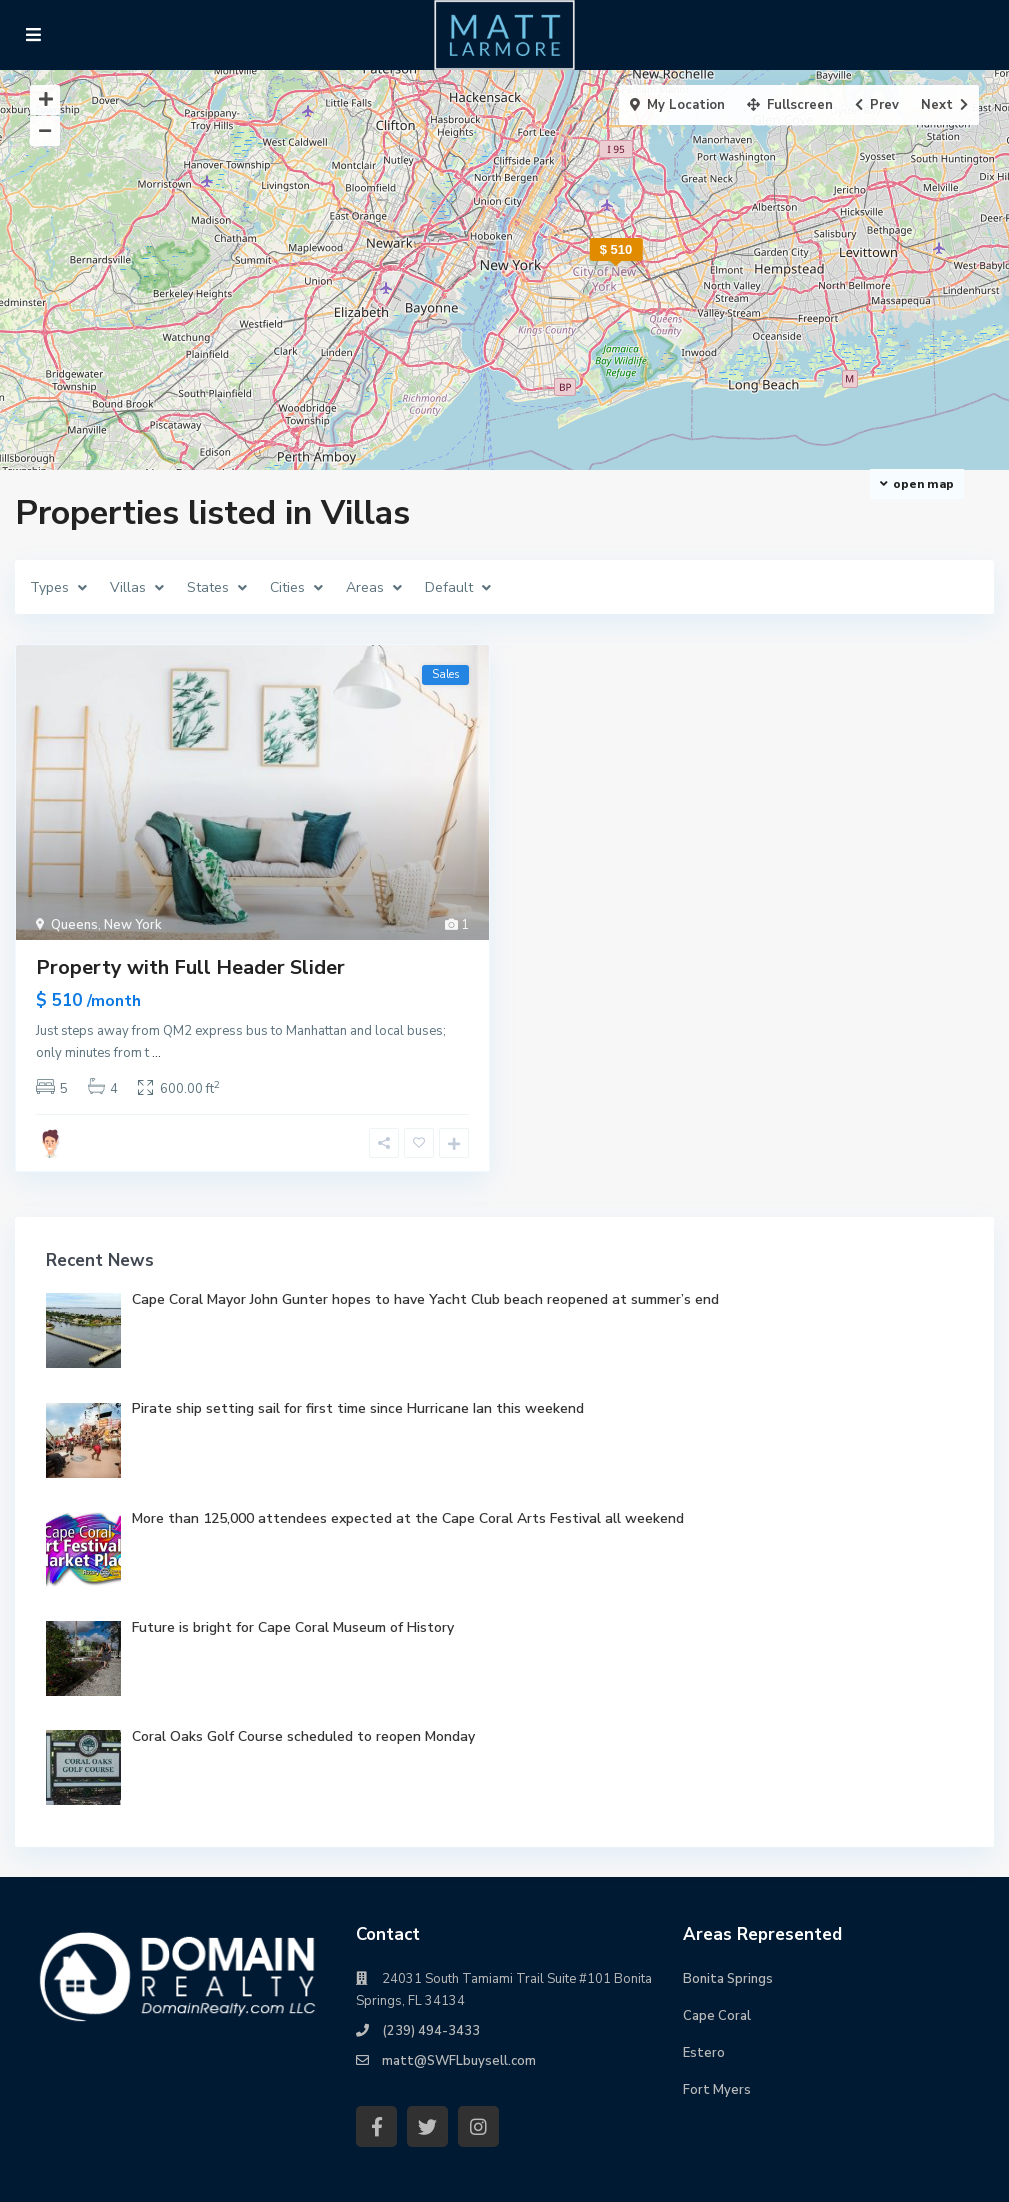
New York (133, 925)
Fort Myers (717, 2090)
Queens (74, 925)
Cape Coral (717, 2016)
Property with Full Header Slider (190, 967)
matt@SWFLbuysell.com (459, 2061)
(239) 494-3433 (431, 2031)
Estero (704, 2053)
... (156, 1053)
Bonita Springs (728, 1979)
